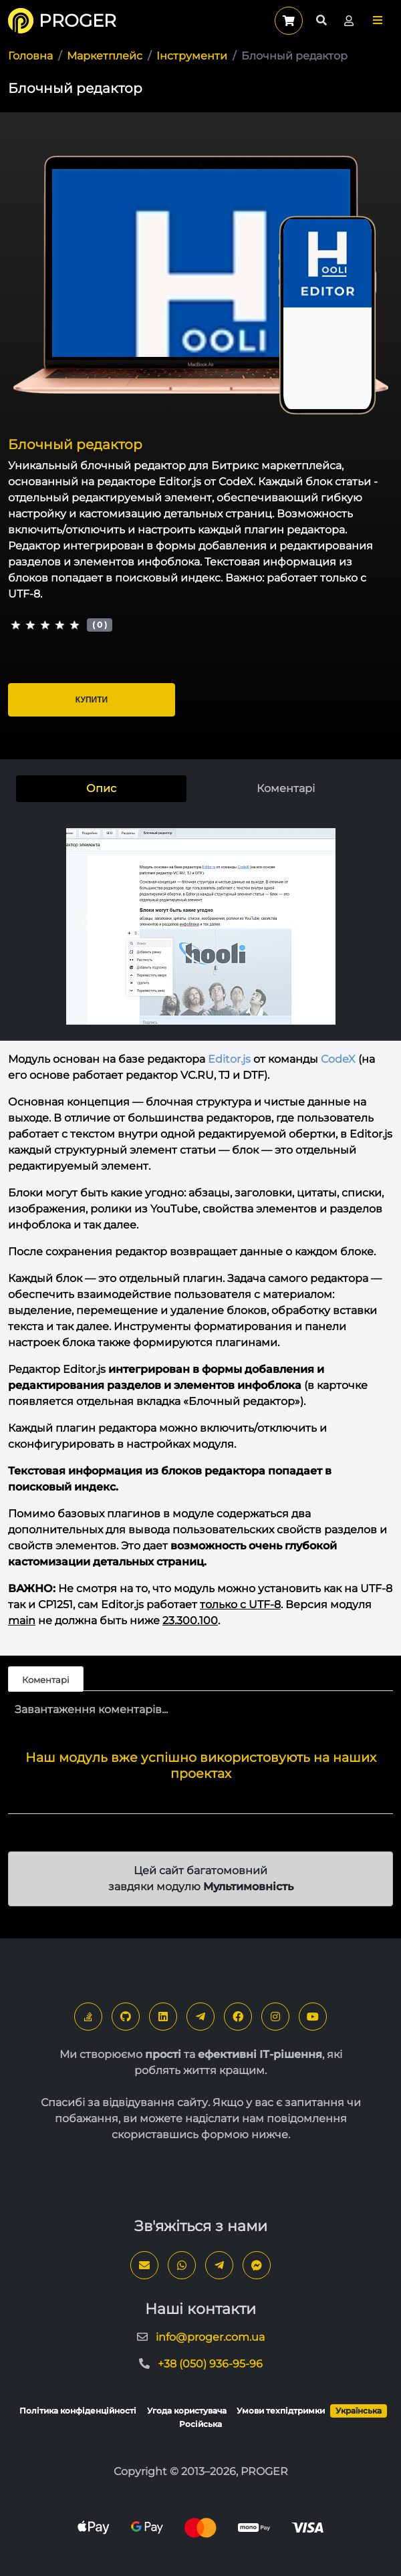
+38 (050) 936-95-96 (210, 2363)
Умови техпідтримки (281, 2411)
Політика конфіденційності (77, 2411)
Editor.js (229, 1059)
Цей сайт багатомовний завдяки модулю (200, 1878)
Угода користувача (187, 2411)
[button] (377, 20)
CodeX (338, 1059)
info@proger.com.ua (210, 2337)
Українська (359, 2411)
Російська (200, 2424)
